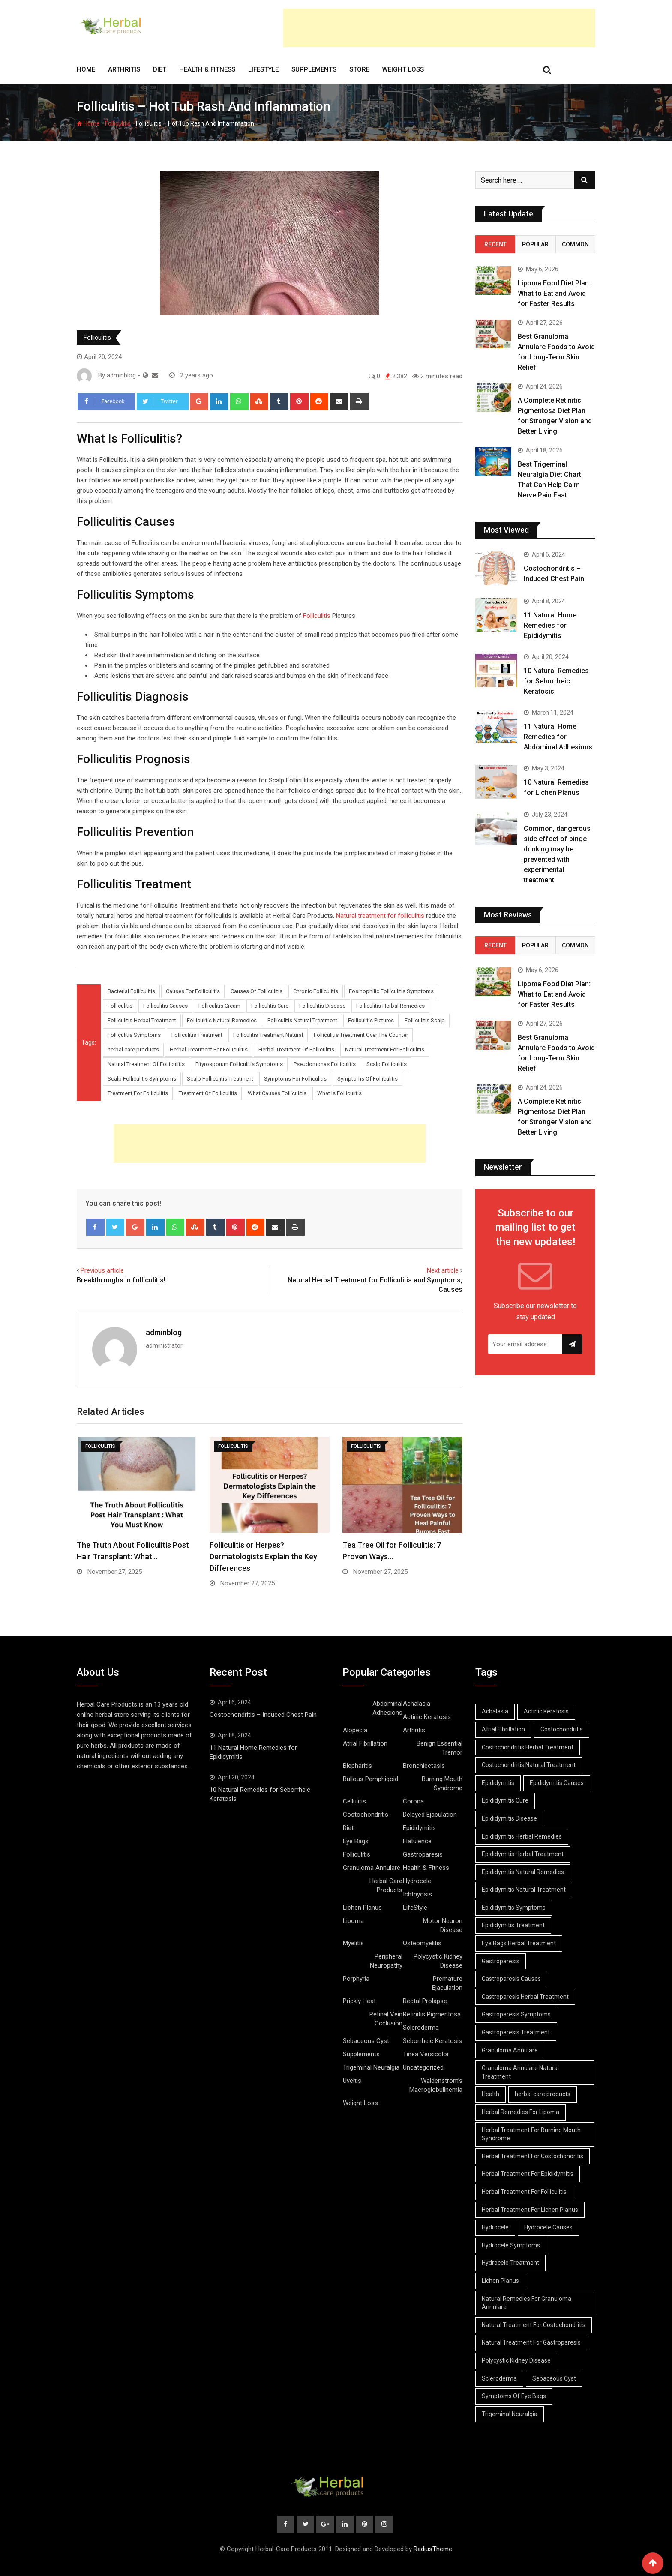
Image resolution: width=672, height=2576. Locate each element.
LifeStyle (263, 69)
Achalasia (416, 1703)
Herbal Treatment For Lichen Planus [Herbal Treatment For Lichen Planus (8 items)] (530, 2209)
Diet (159, 69)
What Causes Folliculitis (277, 1093)
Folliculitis (118, 123)
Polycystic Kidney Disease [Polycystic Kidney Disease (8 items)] (516, 2360)
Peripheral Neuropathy (386, 1961)
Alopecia (355, 1730)
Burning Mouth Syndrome (442, 1783)
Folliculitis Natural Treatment (302, 1020)
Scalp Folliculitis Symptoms (142, 1078)
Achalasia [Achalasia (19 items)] (495, 1711)
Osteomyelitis (422, 1943)
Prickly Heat (359, 2001)
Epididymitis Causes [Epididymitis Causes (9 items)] (558, 1782)
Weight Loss (403, 69)
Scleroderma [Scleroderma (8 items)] (499, 2378)
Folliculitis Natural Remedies (222, 1020)
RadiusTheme (433, 2549)
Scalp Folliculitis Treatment (220, 1078)
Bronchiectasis (424, 1766)
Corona (413, 1801)
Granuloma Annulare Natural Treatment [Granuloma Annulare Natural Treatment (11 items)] (520, 2072)
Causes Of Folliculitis (256, 991)
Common (575, 244)
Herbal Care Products (385, 1885)
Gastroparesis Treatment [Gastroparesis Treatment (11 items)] (516, 2032)
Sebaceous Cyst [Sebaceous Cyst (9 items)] (555, 2378)
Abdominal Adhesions (387, 1708)
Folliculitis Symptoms (134, 1035)
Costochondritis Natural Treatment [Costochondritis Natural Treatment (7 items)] (529, 1764)
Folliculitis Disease (322, 1006)
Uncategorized (423, 2067)
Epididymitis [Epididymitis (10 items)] (498, 1782)
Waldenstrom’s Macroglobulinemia (435, 2085)
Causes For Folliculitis (193, 991)
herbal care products (133, 1049)
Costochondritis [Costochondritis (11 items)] (563, 1729)
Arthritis (124, 69)
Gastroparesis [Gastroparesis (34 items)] (501, 1961)
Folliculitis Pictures (371, 1020)
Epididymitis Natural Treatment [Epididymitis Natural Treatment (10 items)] (524, 1889)
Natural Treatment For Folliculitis (384, 1049)
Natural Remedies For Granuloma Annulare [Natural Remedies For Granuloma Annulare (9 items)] (527, 2303)
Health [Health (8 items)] (491, 2094)
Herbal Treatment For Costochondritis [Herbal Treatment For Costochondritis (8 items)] (533, 2156)
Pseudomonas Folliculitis (325, 1064)
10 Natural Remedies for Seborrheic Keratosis (556, 681)
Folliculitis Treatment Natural (268, 1035)
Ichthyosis (417, 1894)
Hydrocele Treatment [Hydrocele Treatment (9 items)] (511, 2262)
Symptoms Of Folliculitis (367, 1078)
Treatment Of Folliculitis (208, 1093)
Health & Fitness (207, 69)
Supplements (313, 69)
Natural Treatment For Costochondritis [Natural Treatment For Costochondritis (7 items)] (534, 2324)
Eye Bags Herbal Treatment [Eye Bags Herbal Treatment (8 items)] (519, 1943)
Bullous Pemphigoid (370, 1779)
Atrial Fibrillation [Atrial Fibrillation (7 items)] (503, 1729)
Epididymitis (419, 1828)
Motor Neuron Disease (442, 1925)
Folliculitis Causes (165, 1006)
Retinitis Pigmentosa (432, 2014)
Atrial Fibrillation (365, 1743)
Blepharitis (357, 1766)
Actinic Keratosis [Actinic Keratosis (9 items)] (547, 1711)
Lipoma (353, 1921)
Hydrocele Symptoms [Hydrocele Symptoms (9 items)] (511, 2245)
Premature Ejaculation (447, 1983)
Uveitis (352, 2081)
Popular (535, 244)
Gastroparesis (423, 1854)
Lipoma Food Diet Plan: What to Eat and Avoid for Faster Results (554, 293)
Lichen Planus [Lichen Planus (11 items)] (500, 2280)
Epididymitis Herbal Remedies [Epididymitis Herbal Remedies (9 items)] (522, 1836)
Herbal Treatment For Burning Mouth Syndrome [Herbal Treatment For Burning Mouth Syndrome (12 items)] (531, 2134)
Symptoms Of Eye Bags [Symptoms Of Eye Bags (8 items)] (514, 2396)
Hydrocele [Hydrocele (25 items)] (495, 2227)
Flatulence (417, 1841)
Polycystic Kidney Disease (438, 1961)
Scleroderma (421, 2027)
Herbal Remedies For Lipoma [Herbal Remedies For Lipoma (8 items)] (521, 2112)
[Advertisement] (439, 28)
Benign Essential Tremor (439, 1748)
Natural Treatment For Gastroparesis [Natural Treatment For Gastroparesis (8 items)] (531, 2342)
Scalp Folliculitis (386, 1064)
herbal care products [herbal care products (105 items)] (544, 2094)
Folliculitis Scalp (425, 1020)
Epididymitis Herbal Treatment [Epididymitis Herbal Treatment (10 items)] (523, 1854)
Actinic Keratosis (427, 1717)
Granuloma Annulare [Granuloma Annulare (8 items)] (510, 2050)
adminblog (164, 1332)
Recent (495, 244)
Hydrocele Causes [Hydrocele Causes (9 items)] (549, 2227)
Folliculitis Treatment (196, 1035)
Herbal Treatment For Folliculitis (209, 1049)
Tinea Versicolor (426, 2054)
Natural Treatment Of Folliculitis (146, 1064)
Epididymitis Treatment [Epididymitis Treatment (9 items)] (513, 1925)
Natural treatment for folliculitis (380, 916)
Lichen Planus (362, 1907)
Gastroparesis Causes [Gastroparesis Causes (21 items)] (511, 1978)
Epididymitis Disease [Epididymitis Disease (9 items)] (509, 1818)
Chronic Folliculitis (315, 991)
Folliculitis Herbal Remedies (390, 1006)
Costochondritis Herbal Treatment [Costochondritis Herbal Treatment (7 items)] (528, 1747)
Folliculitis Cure (269, 1006)
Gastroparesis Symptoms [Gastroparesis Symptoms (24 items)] (516, 2014)
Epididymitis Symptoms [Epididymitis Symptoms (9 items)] (514, 1907)
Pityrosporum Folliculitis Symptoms (239, 1064)
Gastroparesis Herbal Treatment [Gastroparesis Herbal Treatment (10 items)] (525, 1996)
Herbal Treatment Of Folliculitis (296, 1049)
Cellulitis (354, 1801)
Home (86, 69)
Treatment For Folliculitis (138, 1093)
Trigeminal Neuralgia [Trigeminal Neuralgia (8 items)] (510, 2414)
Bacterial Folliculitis (131, 991)
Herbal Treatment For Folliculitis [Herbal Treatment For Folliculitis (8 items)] (524, 2191)
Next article (443, 1270)
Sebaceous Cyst (366, 2041)
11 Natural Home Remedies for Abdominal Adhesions (558, 736)
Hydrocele (417, 1881)
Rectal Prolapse (425, 2001)
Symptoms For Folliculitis (295, 1078)
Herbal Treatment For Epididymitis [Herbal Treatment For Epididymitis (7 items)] (528, 2173)
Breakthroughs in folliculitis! (121, 1280)
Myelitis (353, 1943)
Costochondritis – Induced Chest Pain (263, 1715)
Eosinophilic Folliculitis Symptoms (391, 991)
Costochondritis (365, 1814)
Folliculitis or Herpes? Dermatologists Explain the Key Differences (263, 1556)
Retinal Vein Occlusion (385, 2018)
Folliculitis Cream (219, 1006)
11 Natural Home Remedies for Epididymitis (550, 625)
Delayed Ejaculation (430, 1814)
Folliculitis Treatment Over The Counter (361, 1035)
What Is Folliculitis (339, 1093)
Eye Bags (356, 1841)
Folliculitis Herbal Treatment (142, 1020)
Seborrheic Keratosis (432, 2041)
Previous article (102, 1270)
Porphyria (356, 1979)
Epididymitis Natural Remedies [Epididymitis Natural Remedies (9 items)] (523, 1872)
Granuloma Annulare (371, 1868)
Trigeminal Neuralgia (371, 2067)
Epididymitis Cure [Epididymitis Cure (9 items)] (505, 1800)
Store (359, 69)
